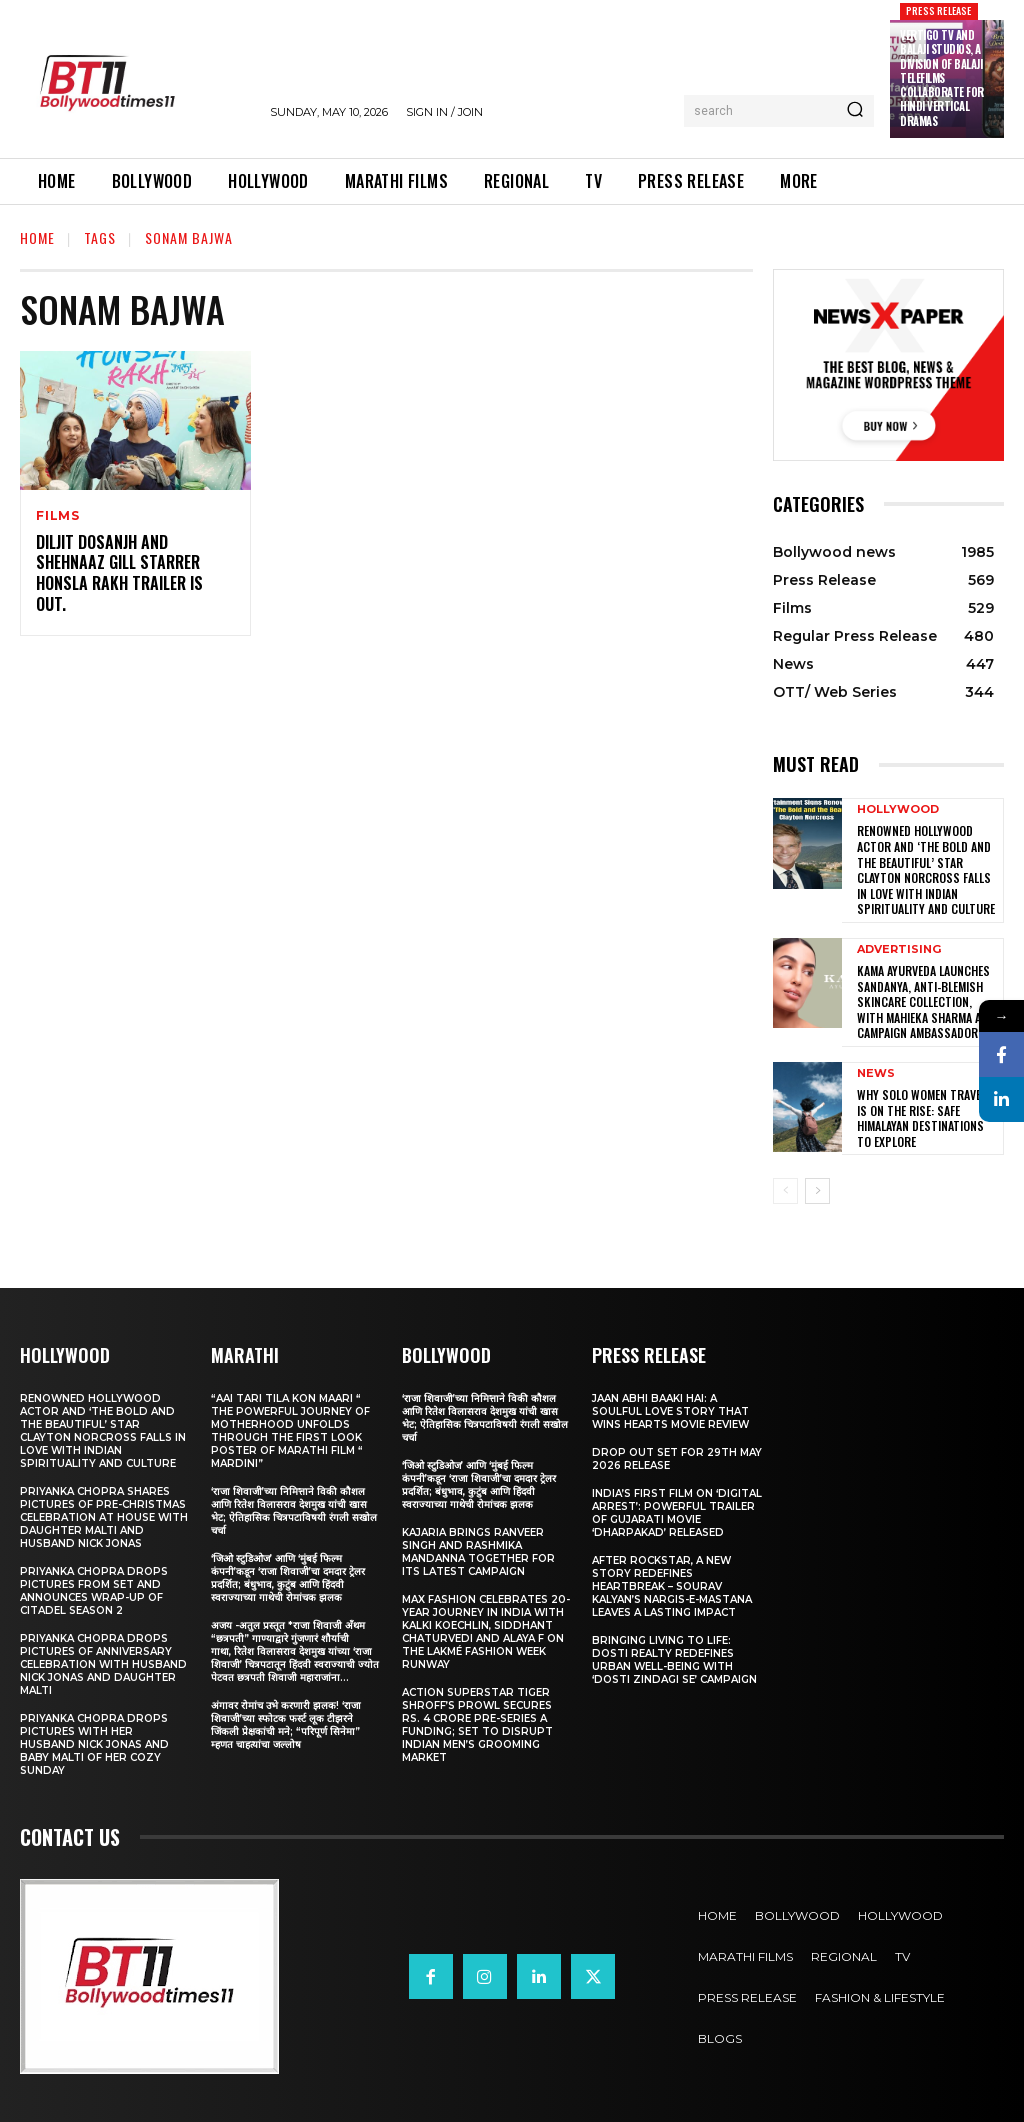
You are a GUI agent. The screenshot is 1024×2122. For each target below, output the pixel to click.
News (876, 1073)
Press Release (939, 10)
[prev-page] (785, 1191)
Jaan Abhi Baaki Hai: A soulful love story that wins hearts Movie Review (670, 1411)
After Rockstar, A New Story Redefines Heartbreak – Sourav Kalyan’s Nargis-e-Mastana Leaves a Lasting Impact (672, 1586)
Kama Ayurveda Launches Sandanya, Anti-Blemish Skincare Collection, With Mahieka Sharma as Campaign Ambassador (923, 1001)
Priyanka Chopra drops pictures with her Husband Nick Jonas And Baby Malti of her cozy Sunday (94, 1744)
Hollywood (898, 809)
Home (37, 237)
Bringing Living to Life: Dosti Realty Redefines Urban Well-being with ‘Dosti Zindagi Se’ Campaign (674, 1660)
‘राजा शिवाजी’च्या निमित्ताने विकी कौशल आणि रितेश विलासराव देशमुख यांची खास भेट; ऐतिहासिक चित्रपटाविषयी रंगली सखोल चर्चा (294, 1511)
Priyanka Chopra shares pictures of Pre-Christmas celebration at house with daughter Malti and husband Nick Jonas (104, 1517)
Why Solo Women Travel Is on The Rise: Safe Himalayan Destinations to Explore (921, 1118)
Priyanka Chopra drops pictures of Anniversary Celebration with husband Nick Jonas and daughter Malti (103, 1664)
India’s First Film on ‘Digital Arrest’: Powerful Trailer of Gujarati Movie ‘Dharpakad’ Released (677, 1513)
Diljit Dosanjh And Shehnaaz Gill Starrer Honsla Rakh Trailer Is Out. (119, 573)
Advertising (899, 949)
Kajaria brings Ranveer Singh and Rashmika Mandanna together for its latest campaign (478, 1552)
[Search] (855, 111)
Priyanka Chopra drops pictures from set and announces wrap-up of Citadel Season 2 (94, 1591)
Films (58, 516)
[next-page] (817, 1191)
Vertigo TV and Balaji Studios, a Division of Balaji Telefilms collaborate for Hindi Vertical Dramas (942, 78)
